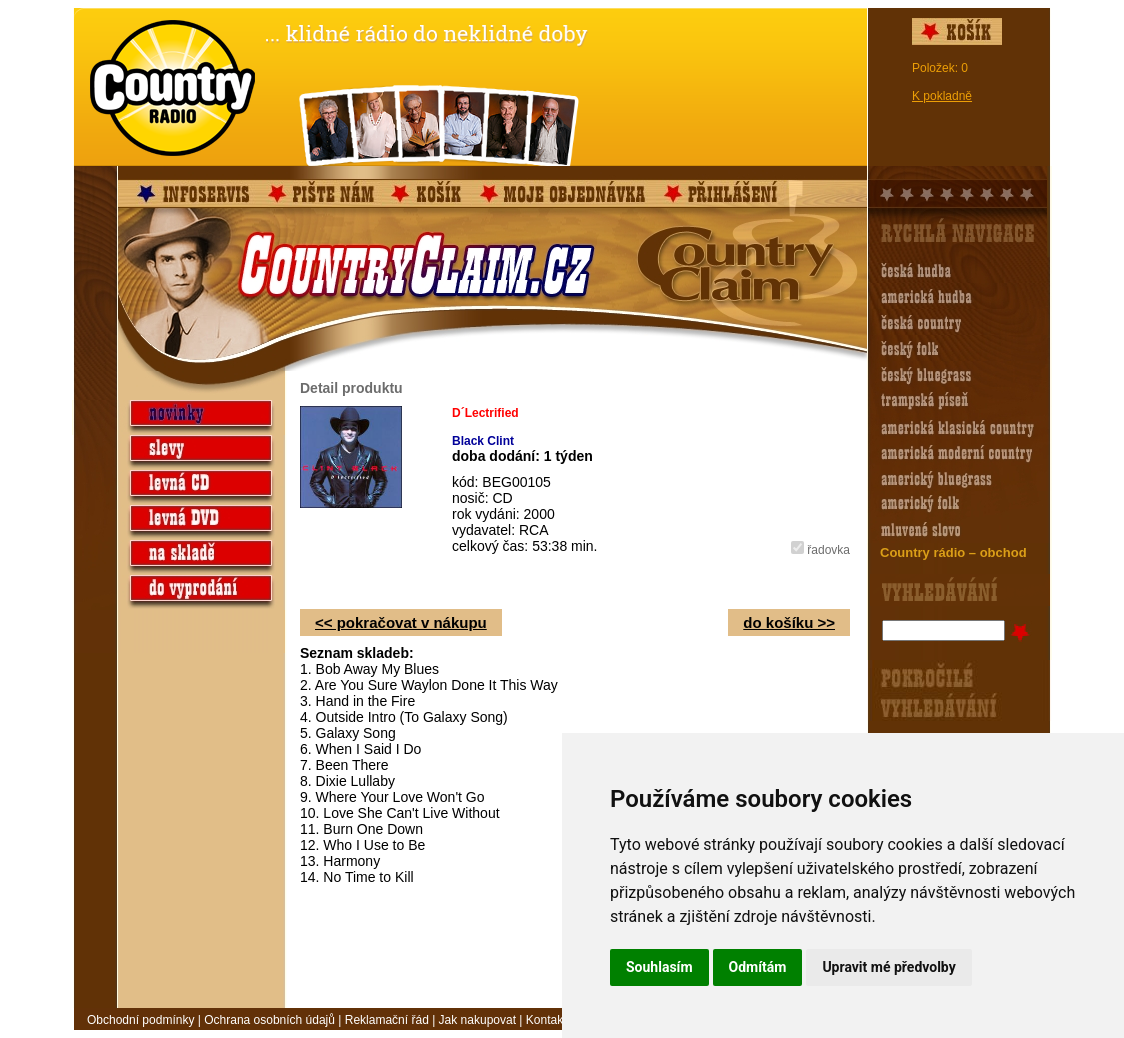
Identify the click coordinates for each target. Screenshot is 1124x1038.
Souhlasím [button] (659, 967)
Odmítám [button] (758, 967)
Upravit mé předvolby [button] (888, 967)
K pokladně (942, 96)
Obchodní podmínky (140, 1020)
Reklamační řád (387, 1020)
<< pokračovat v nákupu (401, 622)
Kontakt (546, 1020)
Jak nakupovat (477, 1020)
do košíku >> (789, 622)
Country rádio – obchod (953, 552)
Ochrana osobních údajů (269, 1020)
